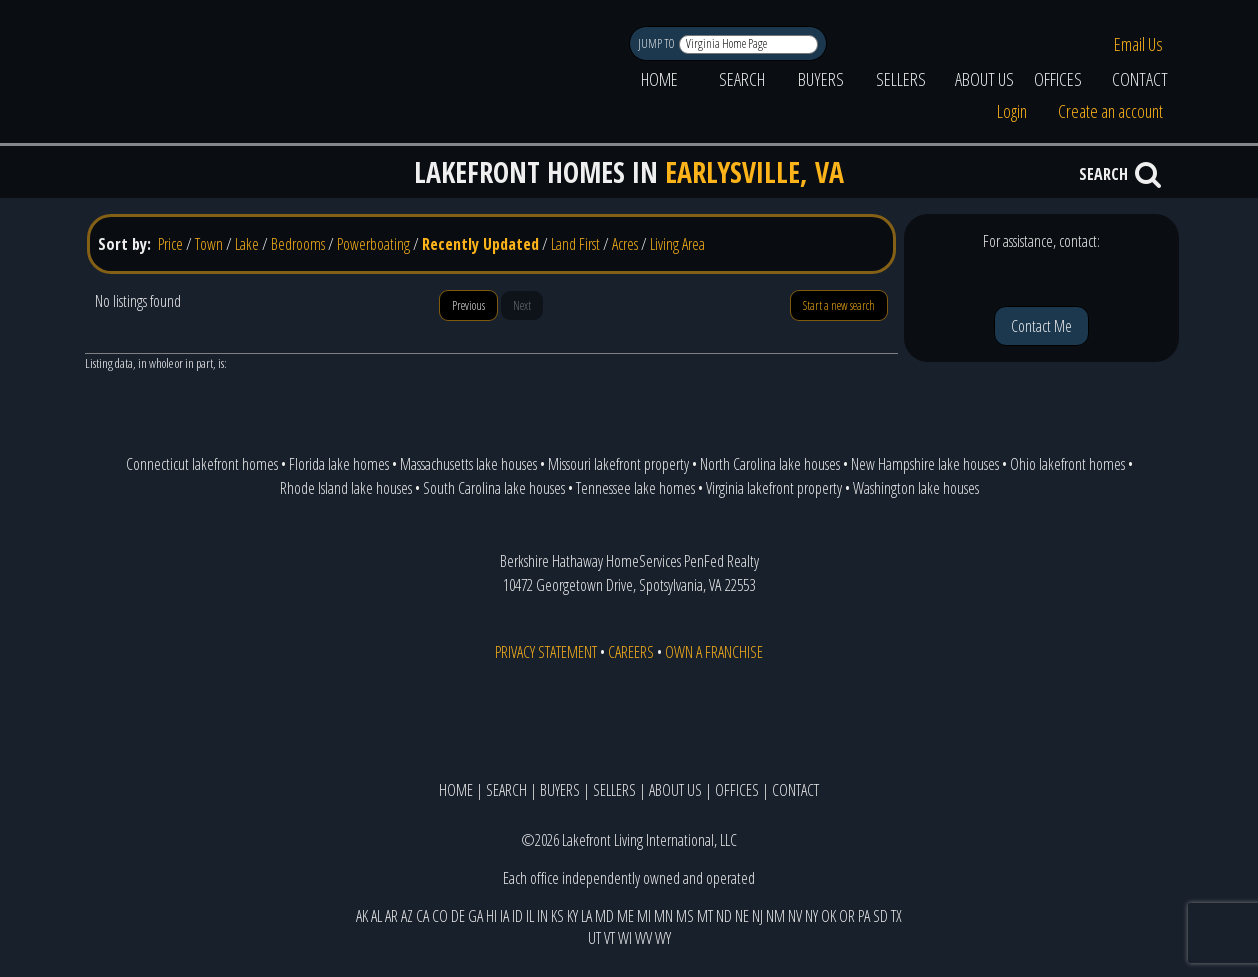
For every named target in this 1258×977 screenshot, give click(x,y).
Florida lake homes (339, 464)
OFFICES (1058, 79)
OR (847, 916)
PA (864, 916)
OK (828, 916)
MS (685, 916)
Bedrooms (298, 244)
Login (1012, 111)
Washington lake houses (916, 488)
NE (742, 916)
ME (625, 916)
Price (170, 244)
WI (625, 938)
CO (440, 916)
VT (609, 938)
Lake (247, 244)
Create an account (1110, 111)
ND (724, 916)
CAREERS (631, 652)
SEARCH (742, 79)
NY (811, 916)
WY (663, 938)
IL (530, 916)
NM (775, 916)
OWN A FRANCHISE (714, 652)
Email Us (1138, 44)
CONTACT (1140, 79)
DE (458, 916)
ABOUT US (984, 79)
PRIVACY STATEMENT (546, 652)
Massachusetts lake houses (468, 464)
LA (586, 916)
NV (795, 916)
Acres (625, 244)
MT (705, 916)
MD (604, 916)
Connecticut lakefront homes (202, 464)
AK (362, 916)
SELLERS (901, 79)
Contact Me (1041, 326)
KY (572, 916)
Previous (468, 305)
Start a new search (839, 305)
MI (644, 916)
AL (376, 916)
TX (896, 916)
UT (594, 938)
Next (522, 305)
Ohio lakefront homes (1067, 464)
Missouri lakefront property (618, 464)
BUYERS (821, 79)
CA (422, 916)
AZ (407, 916)
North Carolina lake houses (770, 464)
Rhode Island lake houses (346, 488)
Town (209, 244)
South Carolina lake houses (494, 488)
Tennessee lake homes (635, 488)
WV (643, 938)
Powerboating (373, 244)
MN (663, 916)
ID (517, 916)
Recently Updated (480, 244)
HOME (659, 79)
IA (504, 916)
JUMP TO (657, 43)
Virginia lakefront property (774, 488)
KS (557, 916)
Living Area (677, 244)
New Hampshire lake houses (925, 464)
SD (880, 916)
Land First (575, 244)
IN (542, 916)
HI (491, 916)
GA (475, 916)
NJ (757, 916)
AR (391, 916)
